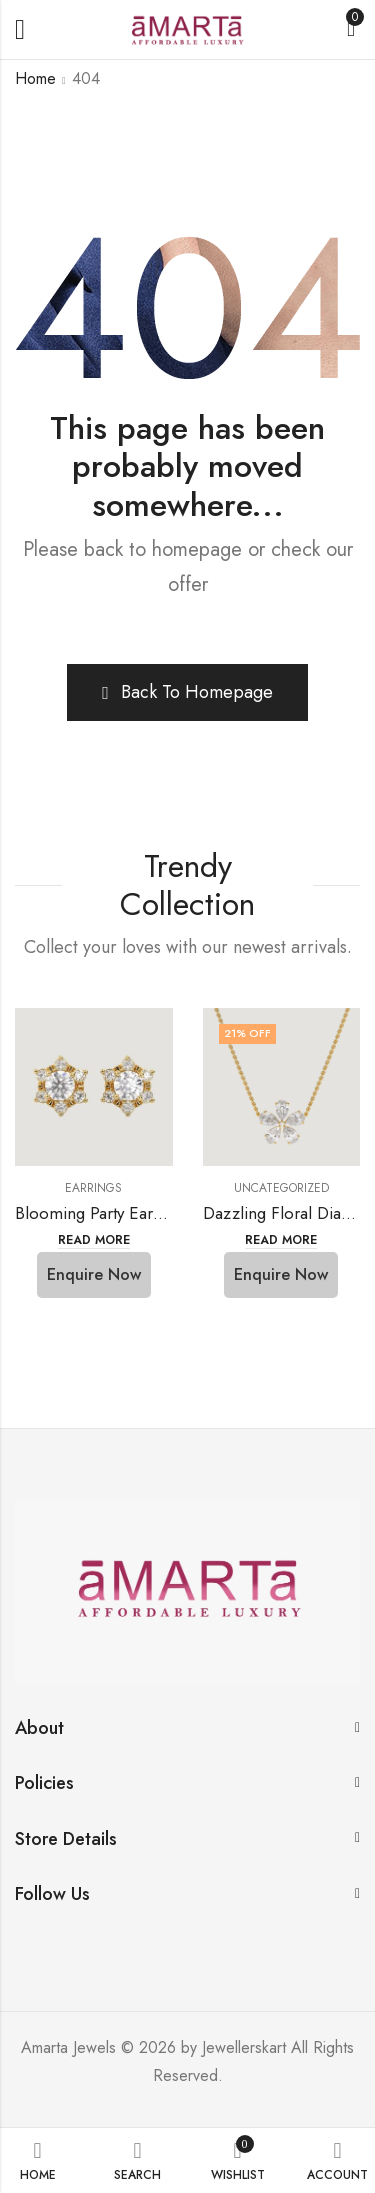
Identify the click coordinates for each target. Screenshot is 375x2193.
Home (35, 78)
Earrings (93, 1188)
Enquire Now (94, 1274)
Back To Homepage (187, 692)
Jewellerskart (244, 2047)
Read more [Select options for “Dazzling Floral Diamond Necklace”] (281, 1240)
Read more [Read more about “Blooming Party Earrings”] (94, 1240)
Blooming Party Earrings (101, 1213)
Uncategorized (281, 1188)
